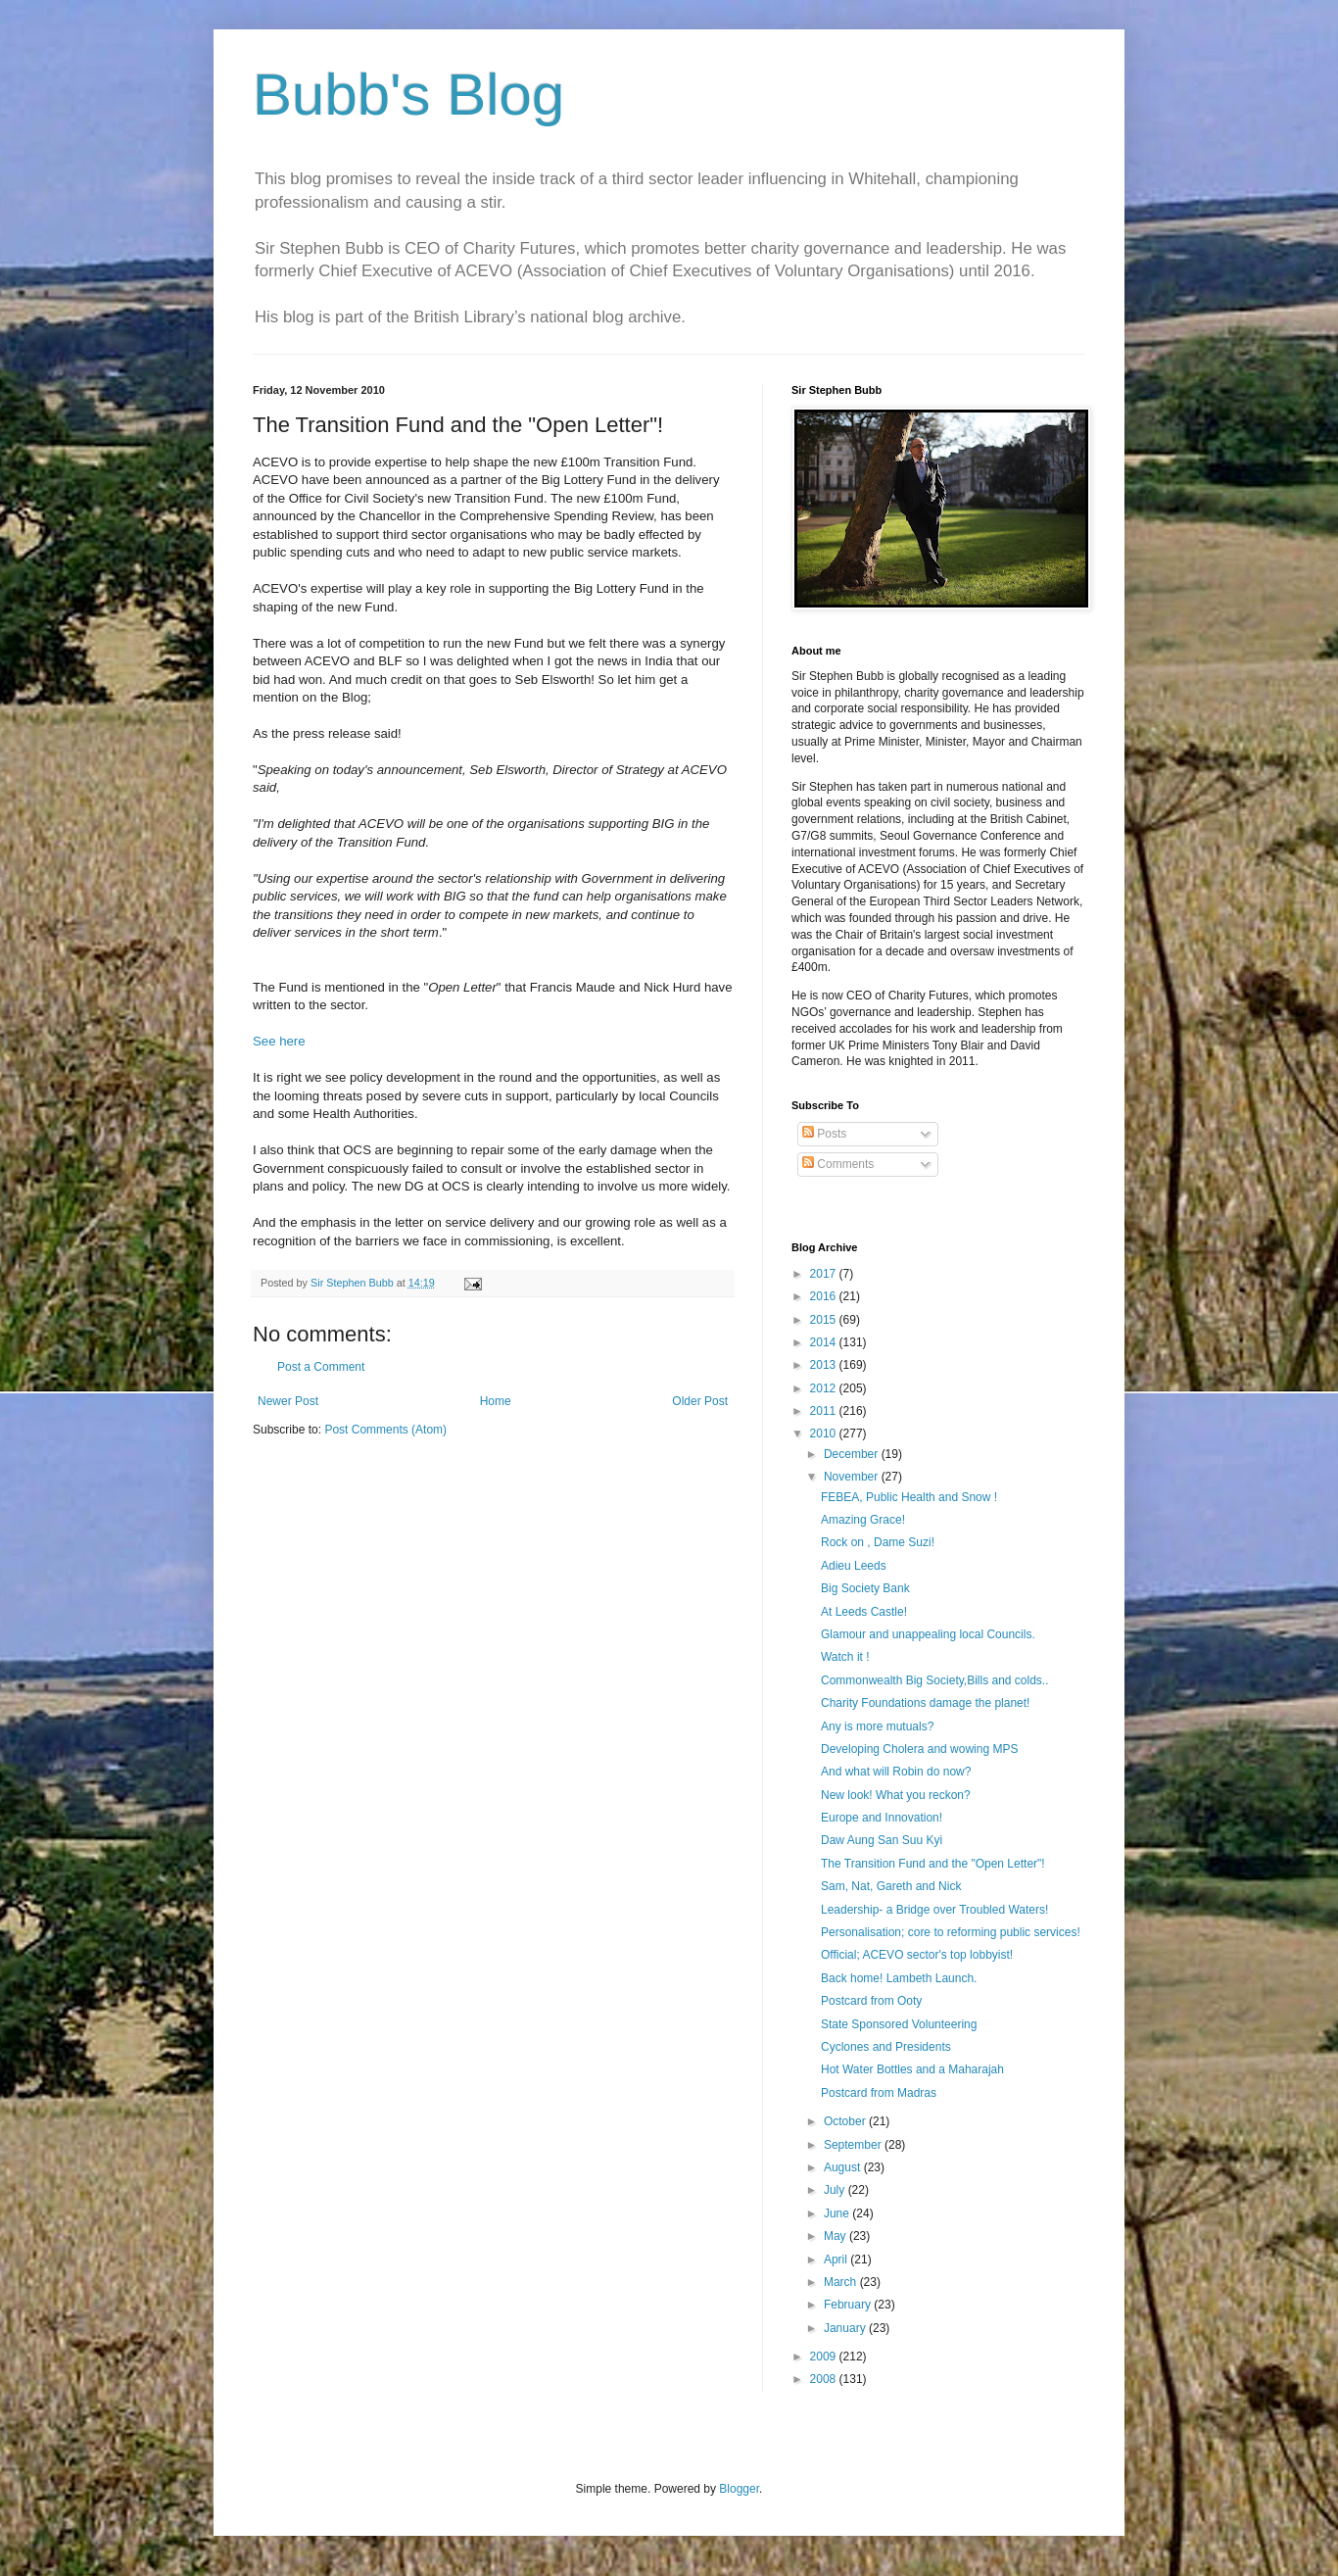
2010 (824, 1433)
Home (495, 1401)
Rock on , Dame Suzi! (877, 1542)
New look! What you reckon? (896, 1795)
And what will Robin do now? (896, 1771)
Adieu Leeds (853, 1566)
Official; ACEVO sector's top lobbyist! (917, 1955)
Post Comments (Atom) (385, 1429)
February (849, 2304)
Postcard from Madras (878, 2093)
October (846, 2121)
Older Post (700, 1401)
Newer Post (288, 1401)
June (838, 2213)
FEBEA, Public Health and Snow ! (909, 1497)
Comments (838, 1164)
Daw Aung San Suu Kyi (881, 1840)
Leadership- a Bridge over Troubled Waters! (934, 1910)
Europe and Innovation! (881, 1817)
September (854, 2145)
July (836, 2190)
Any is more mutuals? (877, 1726)
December (853, 1454)
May (836, 2236)
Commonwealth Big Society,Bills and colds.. (935, 1680)
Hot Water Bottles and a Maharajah (912, 2069)
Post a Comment (320, 1367)
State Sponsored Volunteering (899, 2024)
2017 (824, 1274)
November (853, 1476)
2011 (824, 1411)
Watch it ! (845, 1657)
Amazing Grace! (863, 1520)
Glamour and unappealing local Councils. (928, 1634)
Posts (824, 1134)
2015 (824, 1320)
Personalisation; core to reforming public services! (950, 1932)
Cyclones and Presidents (886, 2047)
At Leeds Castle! (864, 1612)
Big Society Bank (865, 1588)
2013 (824, 1365)
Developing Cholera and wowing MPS (919, 1749)
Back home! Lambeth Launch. (899, 1978)
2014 (824, 1342)
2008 (824, 2379)
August (844, 2167)
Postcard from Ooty (871, 2001)
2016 (824, 1296)
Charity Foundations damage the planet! (925, 1703)
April (837, 2259)
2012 (824, 1388)
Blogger (739, 2489)
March (842, 2282)
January (846, 2328)
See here (279, 1041)
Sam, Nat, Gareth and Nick (891, 1886)
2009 (824, 2356)
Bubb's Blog (408, 94)
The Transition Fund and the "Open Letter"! (933, 1864)
